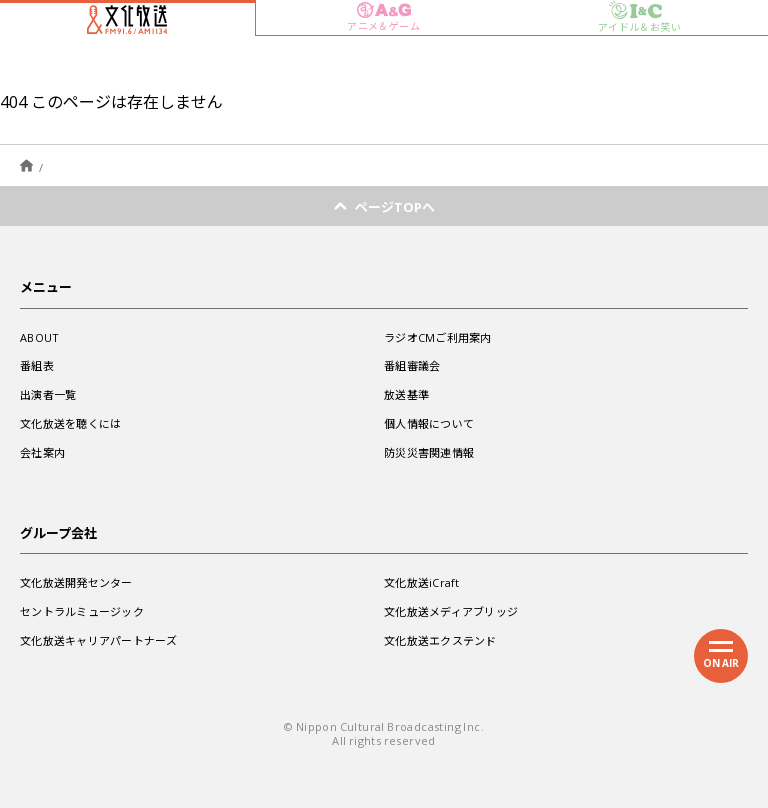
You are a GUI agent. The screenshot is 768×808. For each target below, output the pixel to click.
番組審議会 (412, 365)
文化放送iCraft (422, 582)
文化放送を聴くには (70, 423)
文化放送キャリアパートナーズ (98, 640)
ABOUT (39, 337)
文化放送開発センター (76, 582)
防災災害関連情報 (429, 452)
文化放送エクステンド (440, 640)
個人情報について (429, 423)
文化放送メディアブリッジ (451, 611)
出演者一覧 (48, 394)
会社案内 (42, 452)
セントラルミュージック (82, 611)
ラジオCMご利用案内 (438, 337)
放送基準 (406, 394)
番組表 (37, 365)
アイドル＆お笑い (639, 17)
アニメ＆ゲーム (383, 17)
